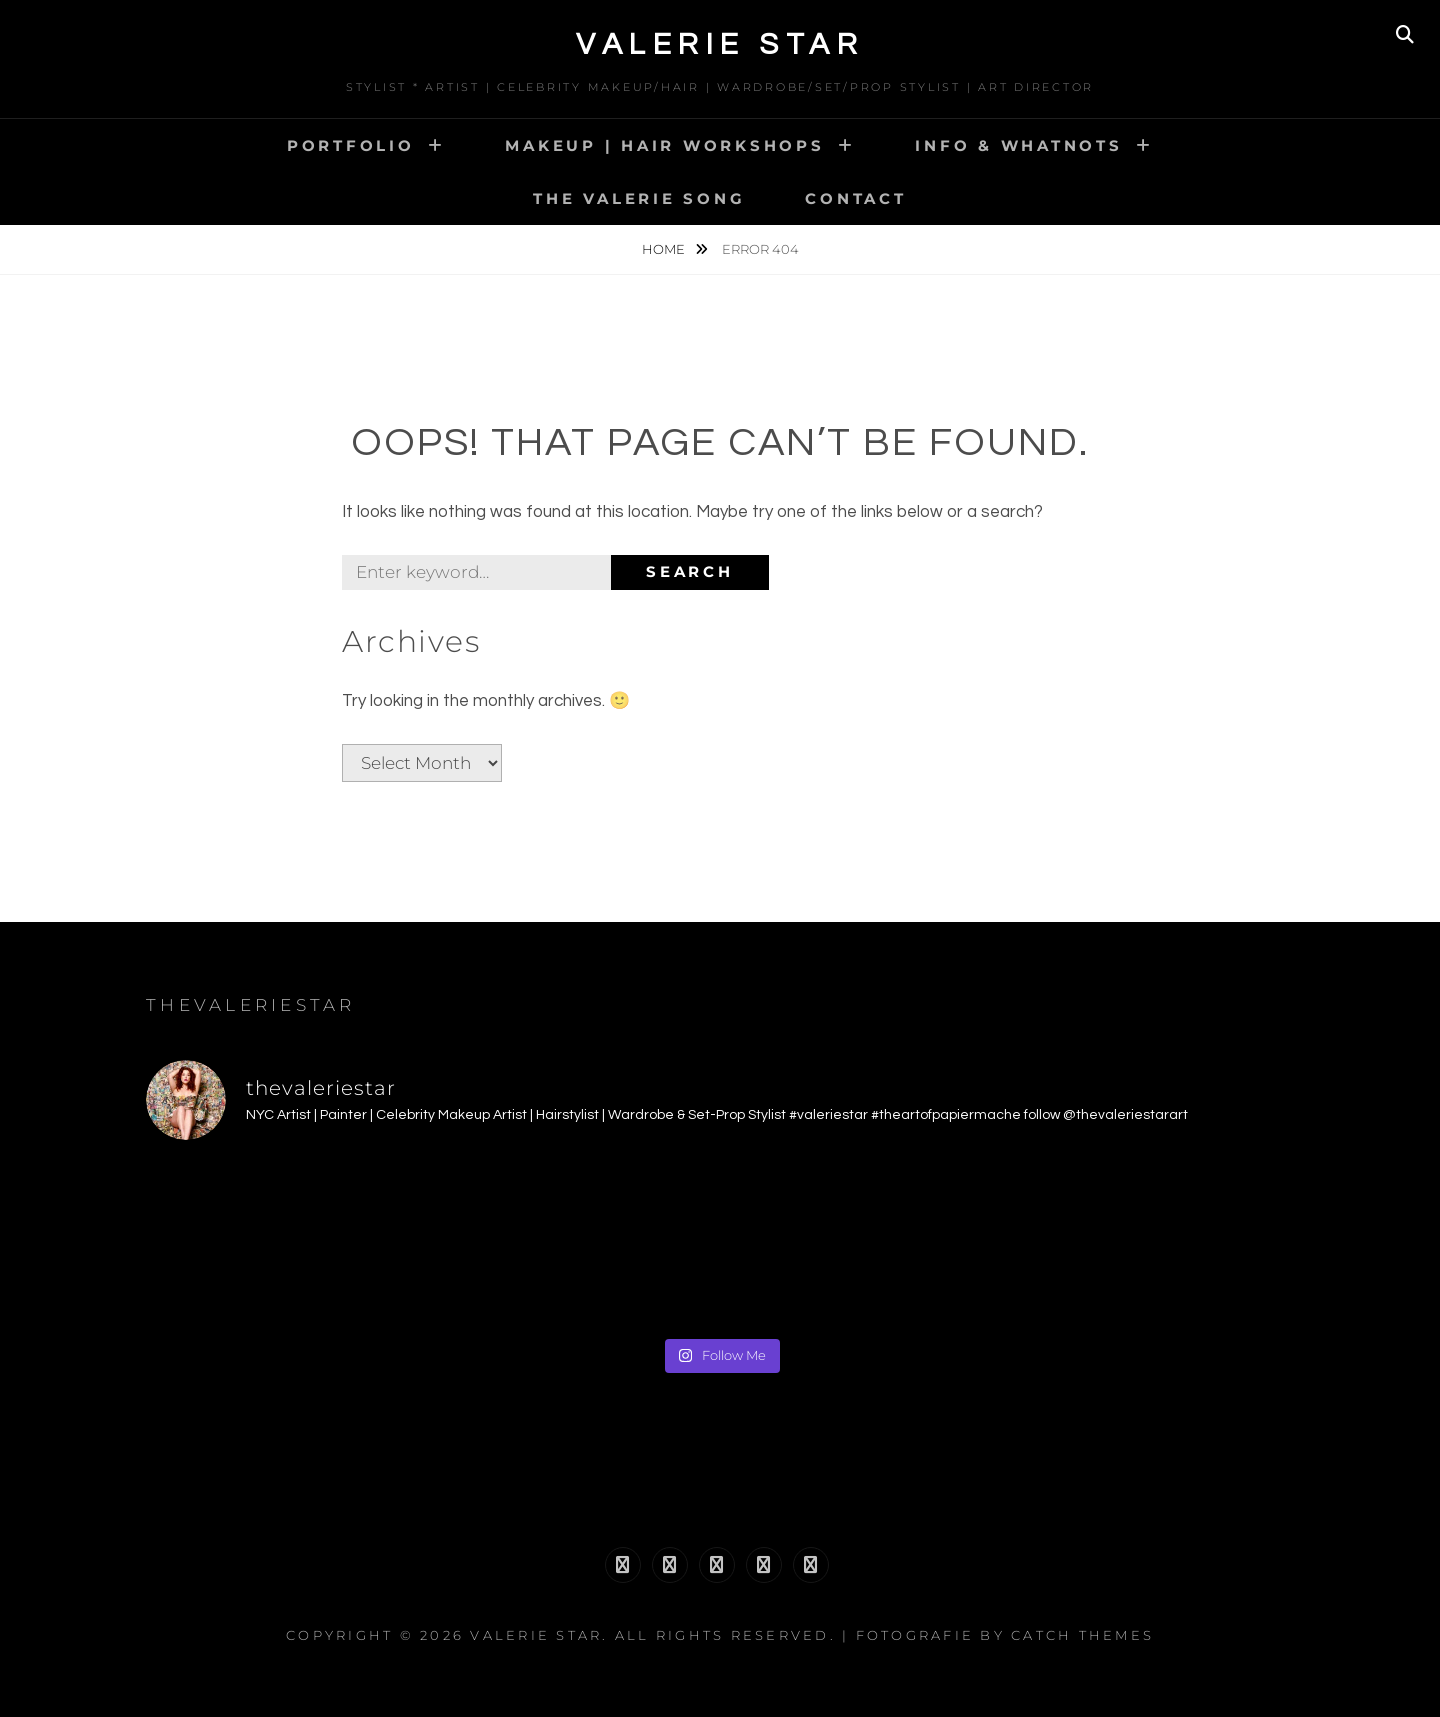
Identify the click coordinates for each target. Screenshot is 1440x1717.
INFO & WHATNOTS (1018, 145)
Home (665, 249)
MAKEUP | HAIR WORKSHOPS (664, 145)
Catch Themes (1082, 1635)
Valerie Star (720, 44)
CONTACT (855, 198)
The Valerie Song (639, 198)
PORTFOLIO (351, 145)
